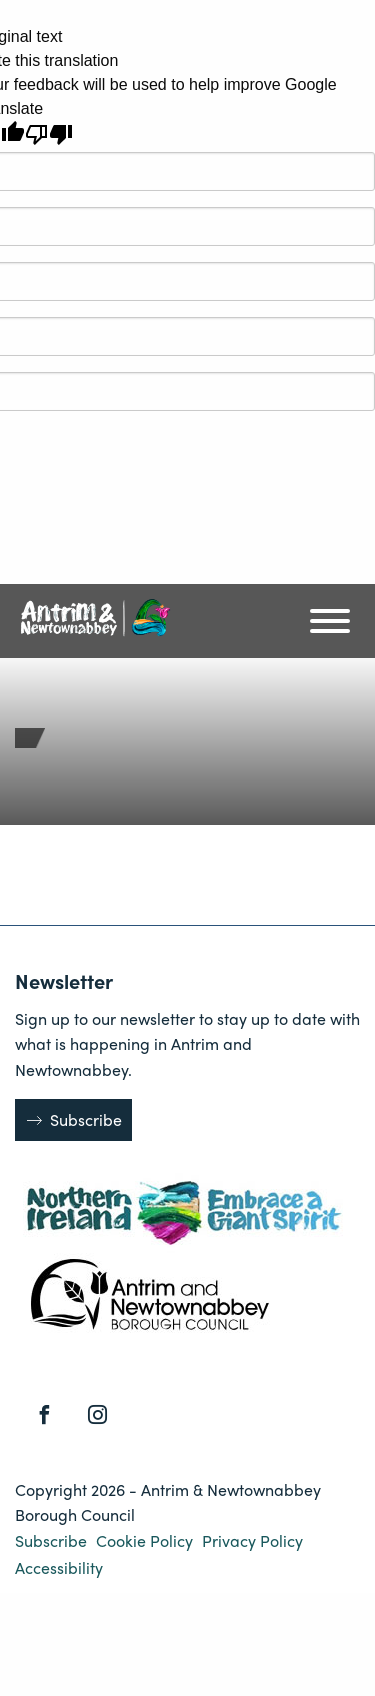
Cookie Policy (146, 1540)
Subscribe (86, 1119)
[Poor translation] (49, 134)
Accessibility (59, 1567)
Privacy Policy (252, 1540)
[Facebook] (44, 1415)
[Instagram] (97, 1415)
